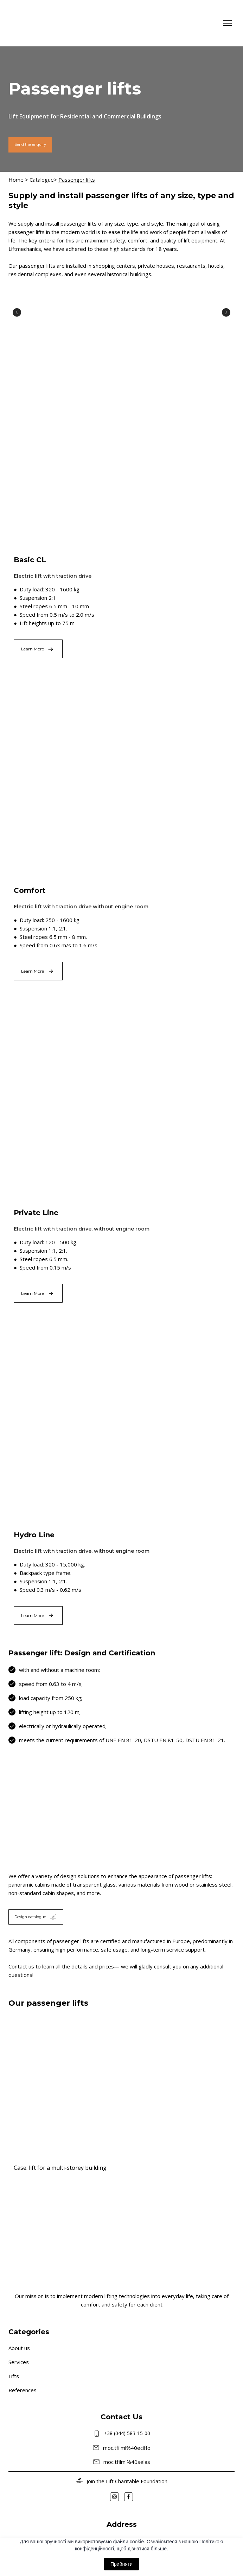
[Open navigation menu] (227, 23)
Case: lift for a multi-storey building (60, 2168)
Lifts (13, 2376)
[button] (30, 145)
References (22, 2390)
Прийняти (121, 2564)
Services (18, 2362)
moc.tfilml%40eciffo (127, 2447)
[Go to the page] (33, 23)
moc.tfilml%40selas (126, 2461)
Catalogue (42, 179)
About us (19, 2347)
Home (16, 179)
